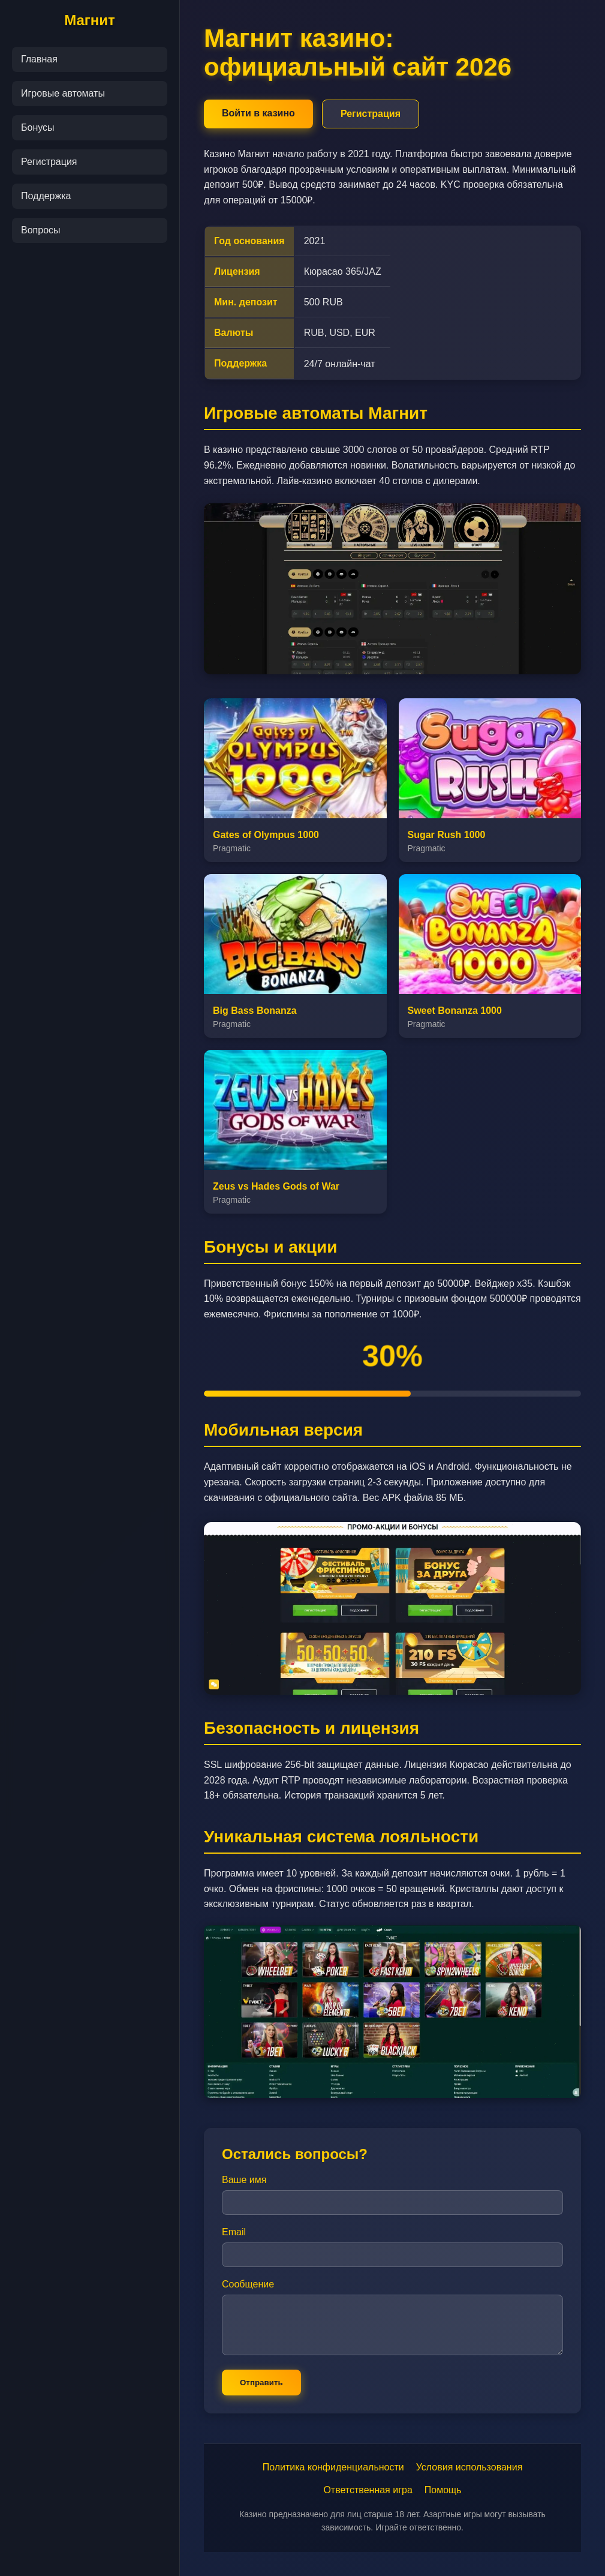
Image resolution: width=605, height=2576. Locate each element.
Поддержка (46, 196)
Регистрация (49, 162)
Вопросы (41, 230)
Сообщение (248, 2284)
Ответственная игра (367, 2490)
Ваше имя (244, 2180)
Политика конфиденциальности (333, 2467)
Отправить (261, 2382)
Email (234, 2232)
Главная (39, 59)
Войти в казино (258, 113)
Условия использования (469, 2467)
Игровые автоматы (63, 93)
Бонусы (38, 127)
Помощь (443, 2490)
